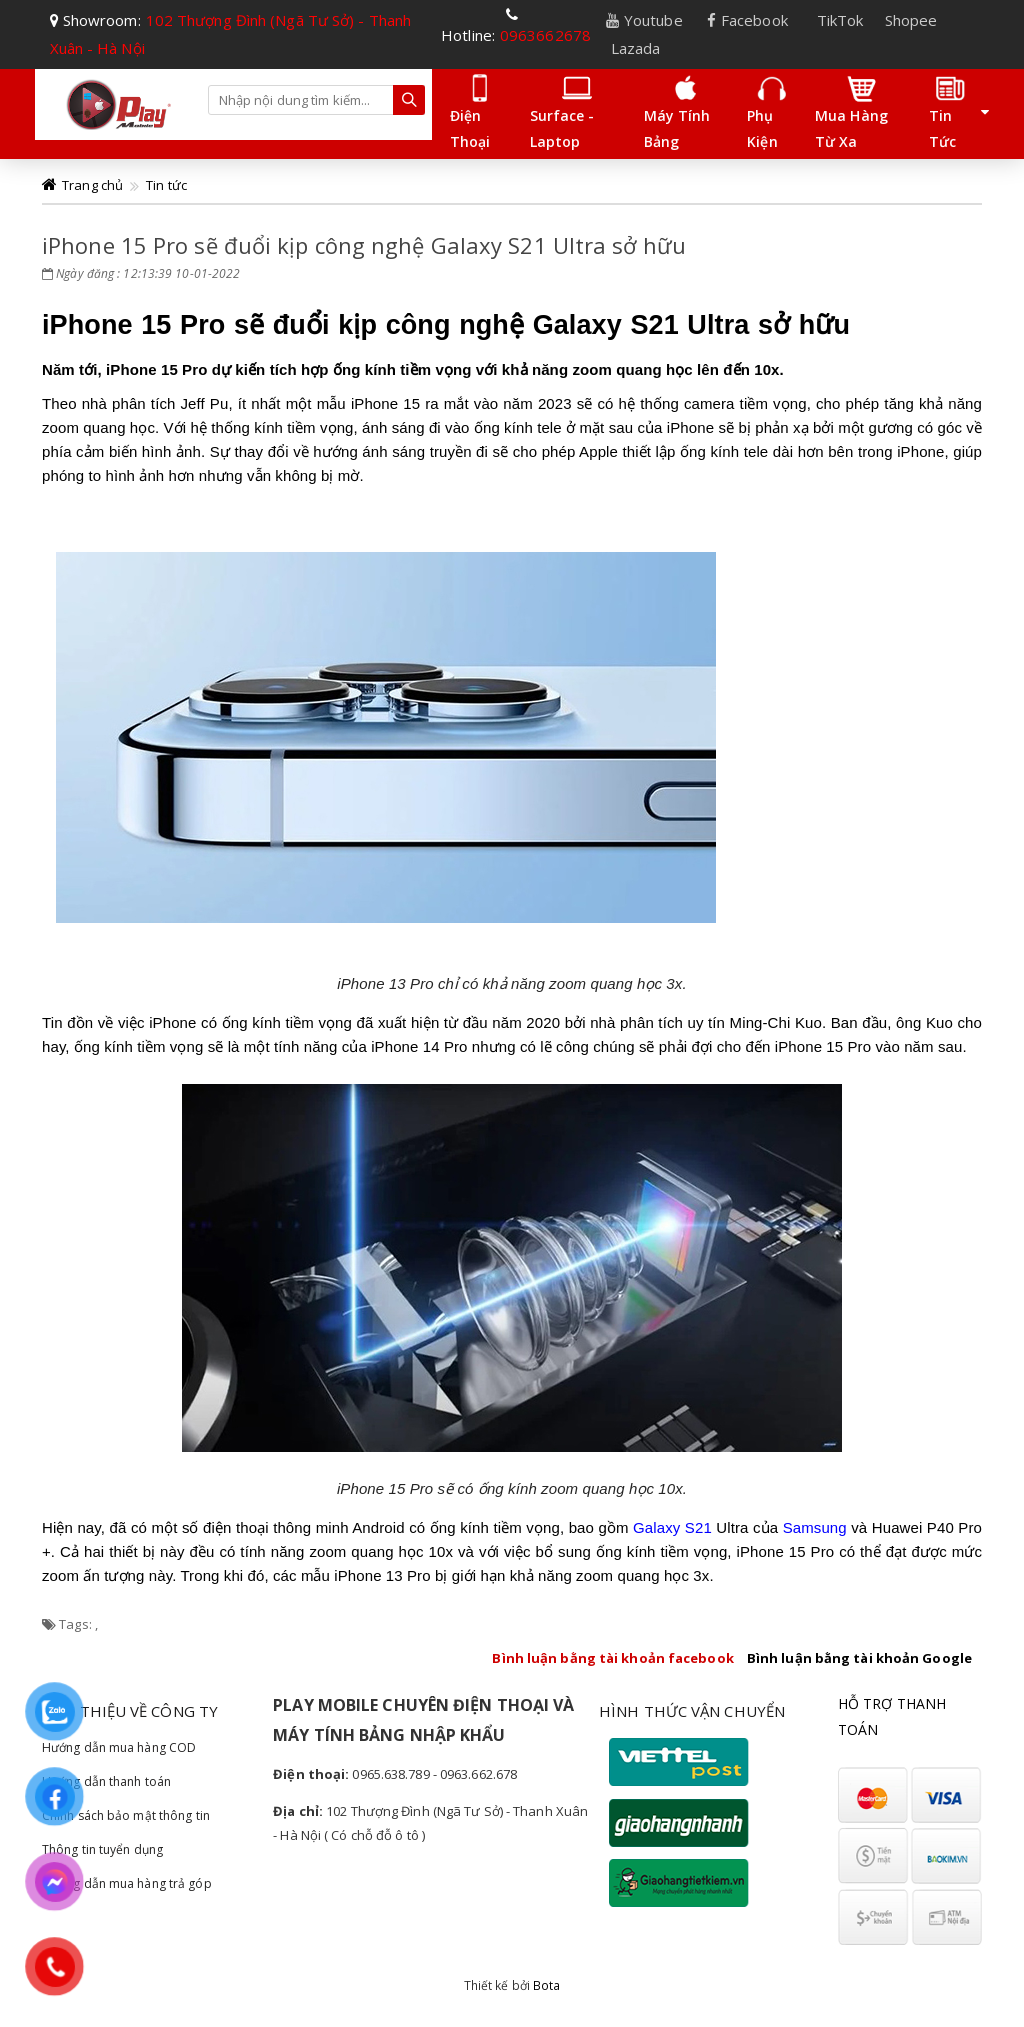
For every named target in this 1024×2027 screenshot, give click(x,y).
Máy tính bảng (677, 112)
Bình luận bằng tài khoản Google (859, 1658)
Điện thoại (472, 112)
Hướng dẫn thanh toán (106, 1781)
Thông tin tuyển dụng (102, 1849)
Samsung (815, 1527)
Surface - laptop (562, 112)
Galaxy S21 (672, 1527)
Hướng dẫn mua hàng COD (119, 1747)
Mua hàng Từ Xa (851, 112)
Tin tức (947, 112)
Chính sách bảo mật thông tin (126, 1815)
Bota (546, 1985)
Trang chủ (92, 185)
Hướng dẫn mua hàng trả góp (127, 1883)
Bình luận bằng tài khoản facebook (612, 1658)
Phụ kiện (766, 112)
